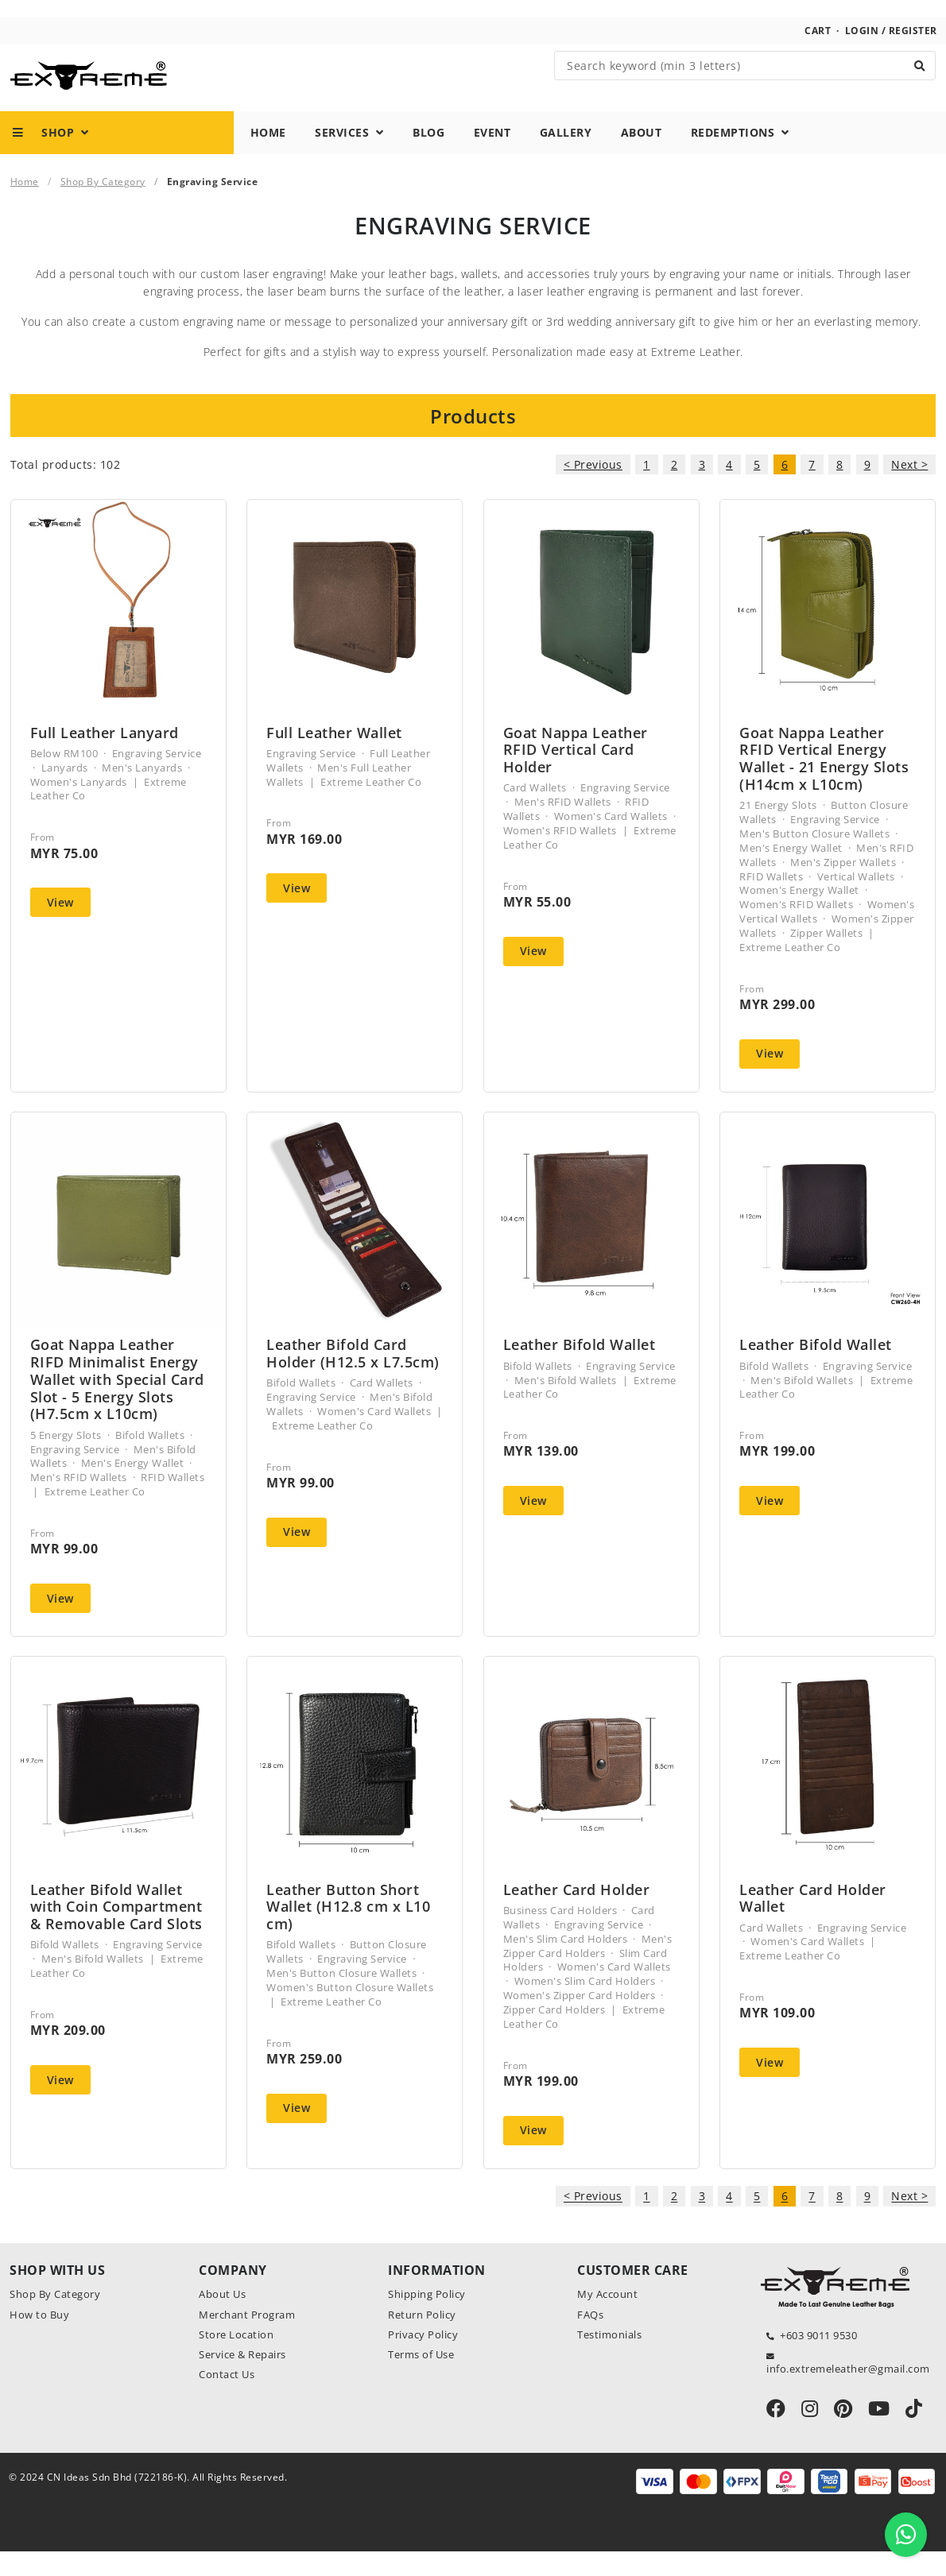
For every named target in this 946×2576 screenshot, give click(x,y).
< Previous (593, 489)
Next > (909, 489)
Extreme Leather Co (370, 806)
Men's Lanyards (142, 792)
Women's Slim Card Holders (585, 2006)
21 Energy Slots (778, 829)
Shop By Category (102, 205)
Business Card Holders (560, 1935)
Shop (51, 156)
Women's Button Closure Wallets (349, 2012)
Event (492, 156)
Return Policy (422, 2339)
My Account (607, 2319)
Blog (428, 156)
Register (913, 53)
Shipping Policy (427, 2319)
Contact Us (226, 2399)
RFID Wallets (771, 901)
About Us (222, 2319)
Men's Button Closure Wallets (814, 858)
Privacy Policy (423, 2359)
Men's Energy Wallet (791, 872)
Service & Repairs (242, 2379)
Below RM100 (64, 778)
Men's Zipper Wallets (843, 887)
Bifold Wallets (149, 1459)
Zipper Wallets (826, 957)
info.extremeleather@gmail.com (848, 2393)
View (60, 926)
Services (349, 156)
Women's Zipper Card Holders (579, 2020)
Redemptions (740, 156)
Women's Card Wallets (611, 841)
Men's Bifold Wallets (565, 1405)
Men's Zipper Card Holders (588, 1970)
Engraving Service (157, 778)
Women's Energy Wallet (799, 915)
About (641, 156)
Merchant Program (247, 2339)
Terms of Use (421, 2379)
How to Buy (39, 2339)
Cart (817, 53)
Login (862, 53)
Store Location (236, 2359)
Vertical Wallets (856, 901)
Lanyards (64, 792)
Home (268, 156)
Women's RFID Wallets (560, 855)
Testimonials (609, 2359)
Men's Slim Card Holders (565, 1963)
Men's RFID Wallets (562, 826)
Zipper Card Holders (554, 2034)
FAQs (590, 2339)
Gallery (566, 156)
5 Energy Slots (66, 1459)
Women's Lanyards (78, 806)
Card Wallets (535, 812)
